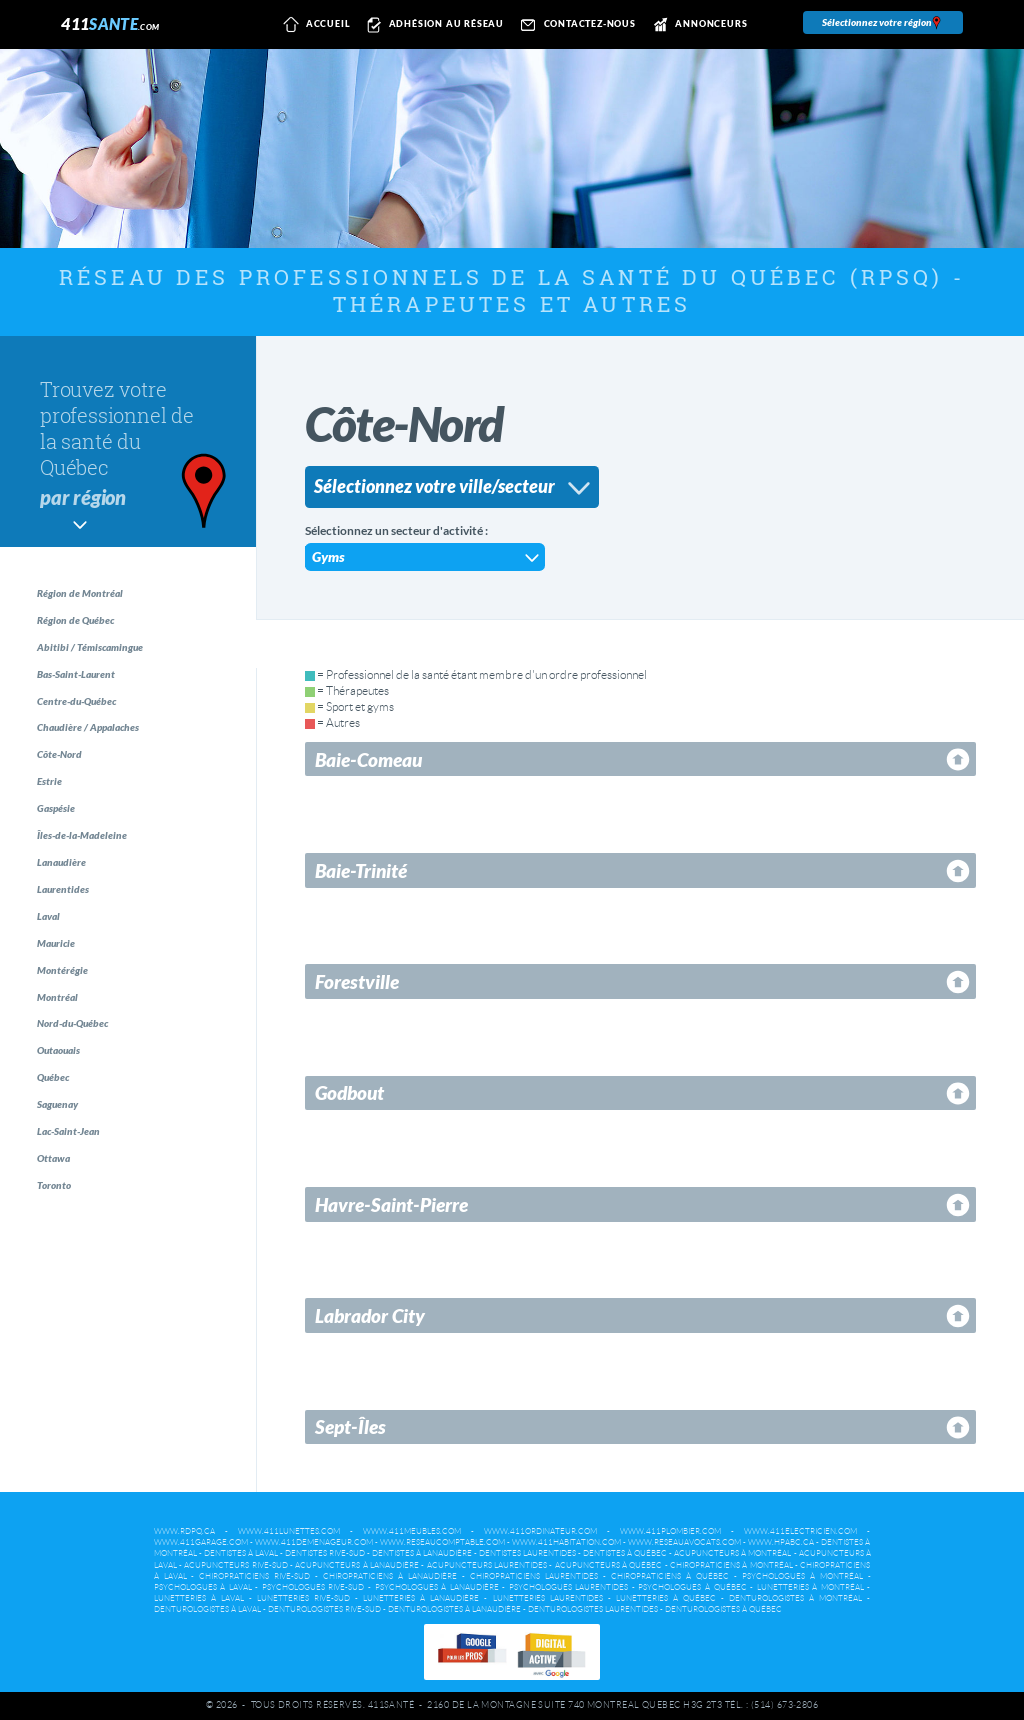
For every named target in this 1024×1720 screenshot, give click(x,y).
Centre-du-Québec (93, 727)
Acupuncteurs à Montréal (732, 1553)
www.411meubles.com (412, 1531)
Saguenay (70, 1222)
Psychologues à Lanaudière (437, 1587)
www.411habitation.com (566, 1542)
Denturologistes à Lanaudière (454, 1609)
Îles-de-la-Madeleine (98, 892)
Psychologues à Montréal (802, 1576)
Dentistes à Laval (241, 1553)
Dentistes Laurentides (527, 1553)
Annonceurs (697, 25)
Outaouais (71, 1156)
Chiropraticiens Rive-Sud (254, 1576)
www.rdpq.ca (184, 1531)
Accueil (313, 25)
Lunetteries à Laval (199, 1598)
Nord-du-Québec (89, 1123)
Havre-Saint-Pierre (391, 1204)
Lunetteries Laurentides (548, 1598)
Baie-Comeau (368, 759)
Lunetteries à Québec (666, 1598)
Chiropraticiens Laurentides (534, 1576)
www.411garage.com (201, 1542)
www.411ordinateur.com (540, 1531)
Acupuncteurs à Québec (609, 1565)
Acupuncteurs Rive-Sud (235, 1565)
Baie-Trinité (361, 870)
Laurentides (76, 958)
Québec (65, 1189)
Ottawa (64, 1288)
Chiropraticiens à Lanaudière (390, 1576)
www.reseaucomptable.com (442, 1542)
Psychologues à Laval (203, 1587)
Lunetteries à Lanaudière (421, 1598)
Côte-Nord (71, 793)
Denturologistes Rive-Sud (324, 1609)
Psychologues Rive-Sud (313, 1587)
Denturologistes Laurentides (593, 1609)
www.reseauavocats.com (684, 1542)
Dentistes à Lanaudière (422, 1553)
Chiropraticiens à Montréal (731, 1565)
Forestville (357, 981)
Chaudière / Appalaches (105, 760)
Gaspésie (67, 859)
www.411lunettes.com (289, 1531)
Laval (58, 991)
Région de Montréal (94, 595)
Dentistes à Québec (625, 1553)
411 (110, 23)
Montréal (68, 1090)
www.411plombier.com (670, 1531)
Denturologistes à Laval (207, 1609)
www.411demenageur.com (314, 1542)
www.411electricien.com (800, 1531)
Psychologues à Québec (692, 1587)
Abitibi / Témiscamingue (107, 661)
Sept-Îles (350, 1426)
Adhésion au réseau (432, 25)
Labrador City (370, 1315)
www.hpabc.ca (781, 1542)
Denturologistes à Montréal (795, 1598)
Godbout (349, 1092)
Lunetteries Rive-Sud (303, 1598)
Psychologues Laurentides (569, 1587)
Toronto (65, 1321)
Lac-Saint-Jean (82, 1255)
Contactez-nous (575, 25)
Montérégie (74, 1057)
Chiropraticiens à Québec (670, 1576)
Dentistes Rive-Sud (325, 1553)
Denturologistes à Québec (723, 1609)
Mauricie (67, 1024)
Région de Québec (91, 628)
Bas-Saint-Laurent (91, 694)
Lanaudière (74, 925)
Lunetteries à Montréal (810, 1587)
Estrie (59, 826)
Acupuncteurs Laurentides (487, 1565)
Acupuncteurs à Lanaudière (357, 1565)
